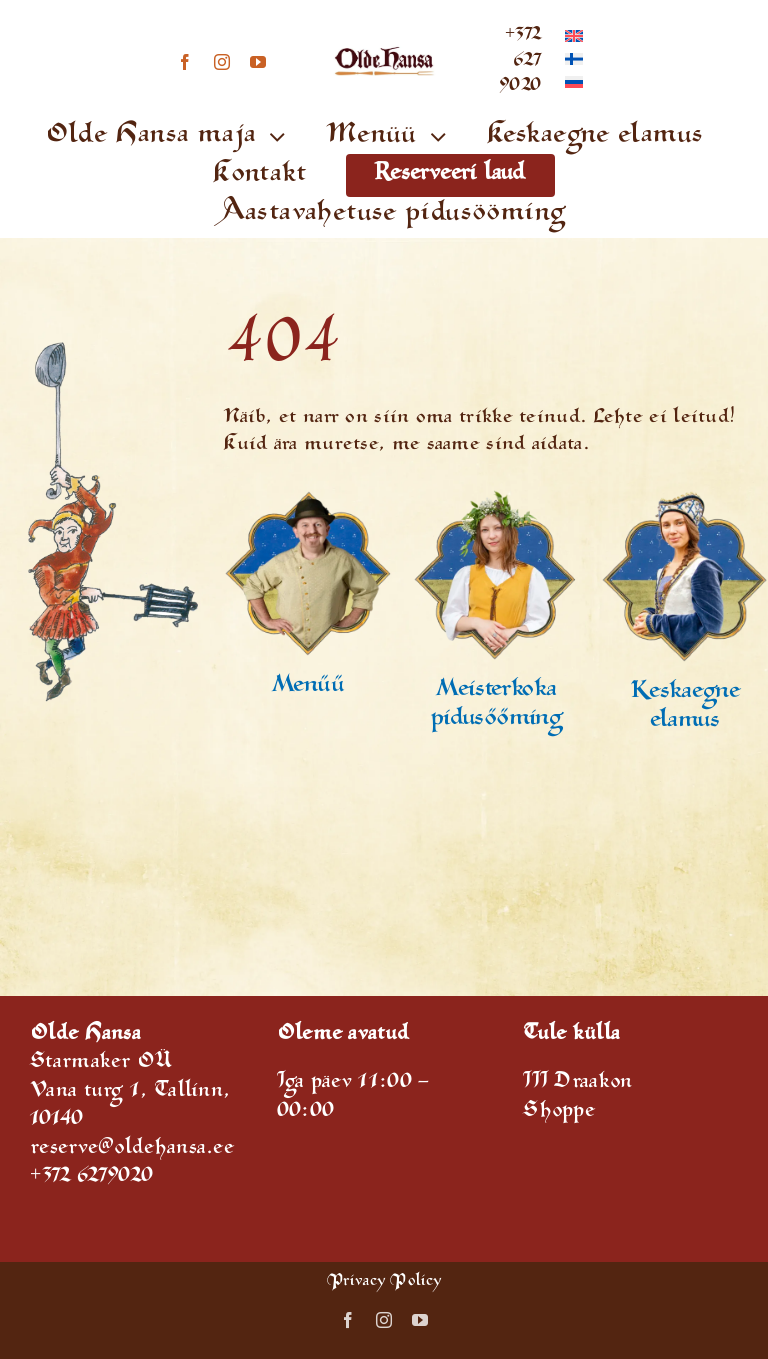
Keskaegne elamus (685, 707)
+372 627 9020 (520, 61)
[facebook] (185, 62)
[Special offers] (307, 499)
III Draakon (577, 1083)
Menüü (308, 687)
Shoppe (559, 1112)
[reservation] (496, 499)
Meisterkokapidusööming (496, 705)
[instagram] (222, 62)
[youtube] (258, 62)
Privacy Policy (384, 1282)
